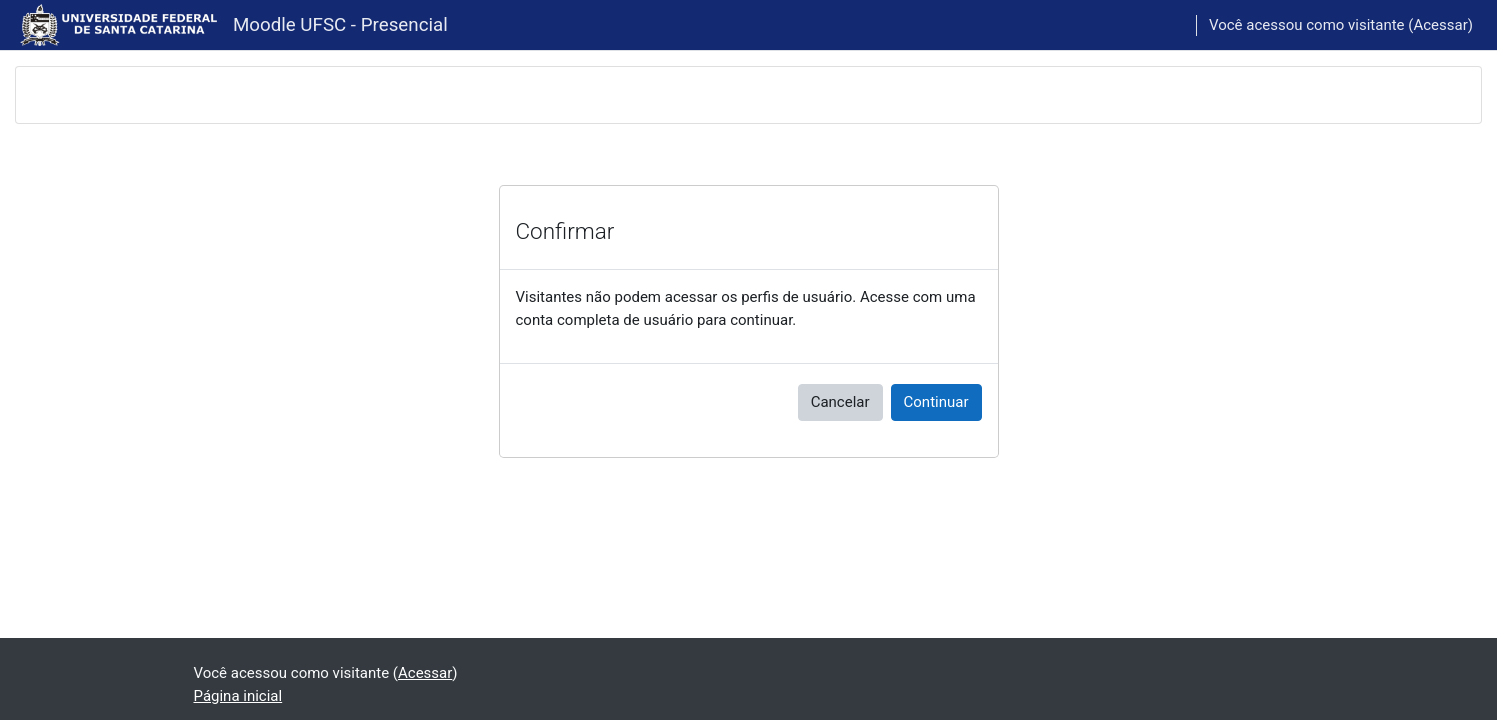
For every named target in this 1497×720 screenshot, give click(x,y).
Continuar (936, 402)
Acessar (1440, 25)
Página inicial (238, 696)
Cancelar (840, 402)
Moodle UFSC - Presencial (340, 25)
